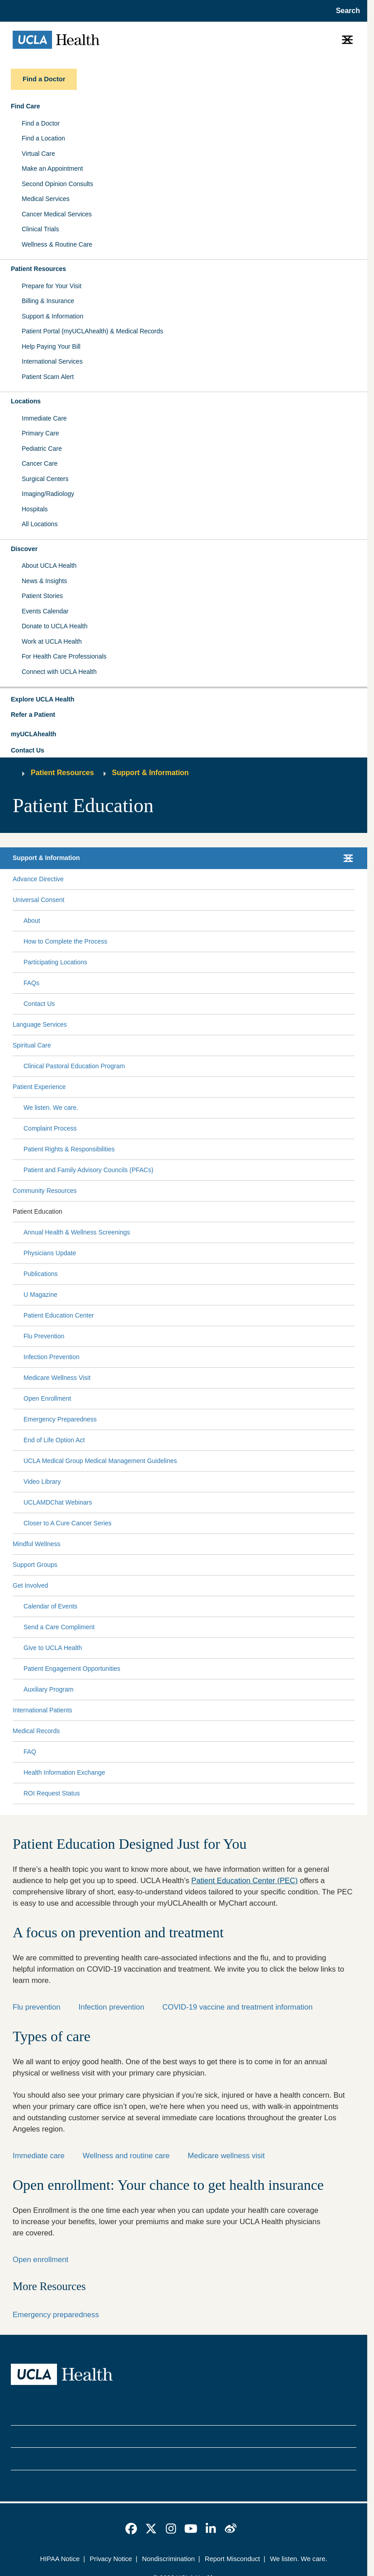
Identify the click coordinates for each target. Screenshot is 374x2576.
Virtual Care (38, 153)
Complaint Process (50, 1128)
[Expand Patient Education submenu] (206, 1211)
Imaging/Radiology (48, 493)
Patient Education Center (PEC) (244, 1880)
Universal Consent (38, 899)
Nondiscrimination (168, 2558)
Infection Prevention (52, 1356)
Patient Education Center (59, 1315)
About (32, 920)
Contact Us (27, 750)
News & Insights (44, 580)
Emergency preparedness (56, 2314)
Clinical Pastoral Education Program (74, 1066)
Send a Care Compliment (59, 1627)
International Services (52, 361)
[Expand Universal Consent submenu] (207, 900)
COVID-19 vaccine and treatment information (237, 2007)
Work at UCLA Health (52, 641)
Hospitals (35, 509)
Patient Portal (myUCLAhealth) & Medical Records (92, 331)
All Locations (39, 524)
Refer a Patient (33, 714)
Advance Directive (38, 879)
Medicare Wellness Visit (57, 1377)
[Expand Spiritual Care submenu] (201, 1045)
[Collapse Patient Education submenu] (353, 1211)
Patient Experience (39, 1086)
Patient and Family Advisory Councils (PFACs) (88, 1169)
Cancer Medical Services (57, 214)
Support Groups (35, 1564)
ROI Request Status (52, 1793)
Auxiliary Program (48, 1689)
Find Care (25, 106)
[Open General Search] (345, 11)
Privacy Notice (111, 2558)
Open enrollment (40, 2259)
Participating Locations (55, 962)
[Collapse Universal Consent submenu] (353, 900)
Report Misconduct (232, 2558)
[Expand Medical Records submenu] (205, 1731)
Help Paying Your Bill (51, 346)
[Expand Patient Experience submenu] (208, 1087)
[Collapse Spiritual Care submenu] (353, 1045)
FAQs (31, 982)
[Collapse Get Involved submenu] (353, 1585)
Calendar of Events (50, 1606)
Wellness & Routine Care (57, 244)
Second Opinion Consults (57, 183)
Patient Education (37, 1211)
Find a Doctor (41, 123)
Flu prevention (37, 2007)
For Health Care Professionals (64, 656)
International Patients (42, 1710)
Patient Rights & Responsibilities (69, 1149)
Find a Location (43, 138)
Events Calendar (45, 611)
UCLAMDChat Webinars (58, 1502)
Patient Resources (38, 268)
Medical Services (46, 198)
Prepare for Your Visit (51, 286)
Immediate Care (44, 418)
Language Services (40, 1024)
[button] (183, 700)
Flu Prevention (44, 1336)
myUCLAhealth (33, 734)
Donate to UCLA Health (55, 626)
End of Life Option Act (54, 1440)
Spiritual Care (32, 1045)
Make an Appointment (52, 168)
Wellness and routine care (126, 2155)
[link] (131, 2528)
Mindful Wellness (37, 1543)
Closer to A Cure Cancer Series (68, 1523)
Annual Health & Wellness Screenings (77, 1232)
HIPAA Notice (60, 2558)
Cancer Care (39, 463)
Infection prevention (111, 2007)
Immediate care (39, 2155)
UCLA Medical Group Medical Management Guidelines (100, 1460)
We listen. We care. (51, 1107)
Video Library (42, 1481)
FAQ (30, 1751)
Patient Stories (42, 595)
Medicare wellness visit (226, 2155)
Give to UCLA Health (53, 1647)
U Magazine (40, 1294)
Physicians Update (50, 1253)
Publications (41, 1273)
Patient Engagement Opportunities (72, 1668)
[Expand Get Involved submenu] (199, 1585)
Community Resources (45, 1190)
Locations (26, 401)
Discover (24, 548)
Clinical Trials (40, 229)
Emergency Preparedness (60, 1419)
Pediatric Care (42, 448)
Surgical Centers (45, 478)
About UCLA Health (49, 565)
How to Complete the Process (65, 941)
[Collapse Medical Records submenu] (353, 1731)
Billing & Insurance (48, 300)
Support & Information (52, 316)
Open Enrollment (47, 1398)
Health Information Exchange (64, 1772)
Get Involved (30, 1585)
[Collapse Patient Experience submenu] (353, 1087)
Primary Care (40, 433)
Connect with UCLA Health (59, 671)
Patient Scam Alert (48, 376)
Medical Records (36, 1730)
